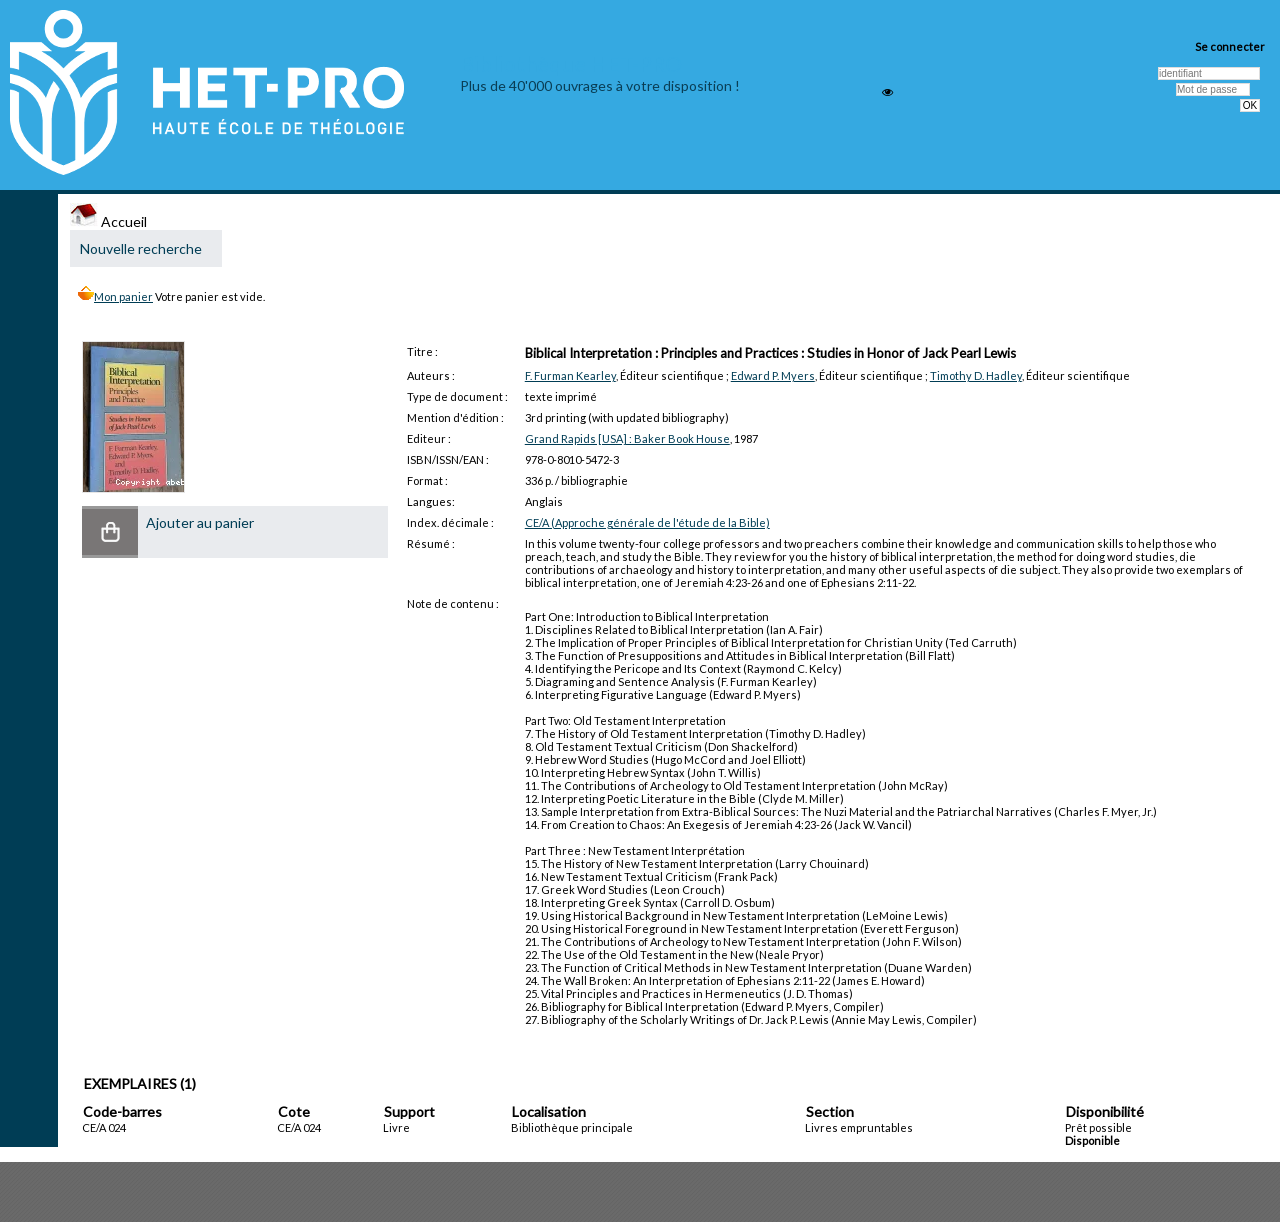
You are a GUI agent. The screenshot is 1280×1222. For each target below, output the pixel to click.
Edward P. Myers (773, 375)
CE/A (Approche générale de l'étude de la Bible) (647, 522)
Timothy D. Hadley (976, 375)
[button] (110, 532)
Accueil (108, 221)
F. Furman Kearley (570, 375)
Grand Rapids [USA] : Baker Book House (627, 438)
